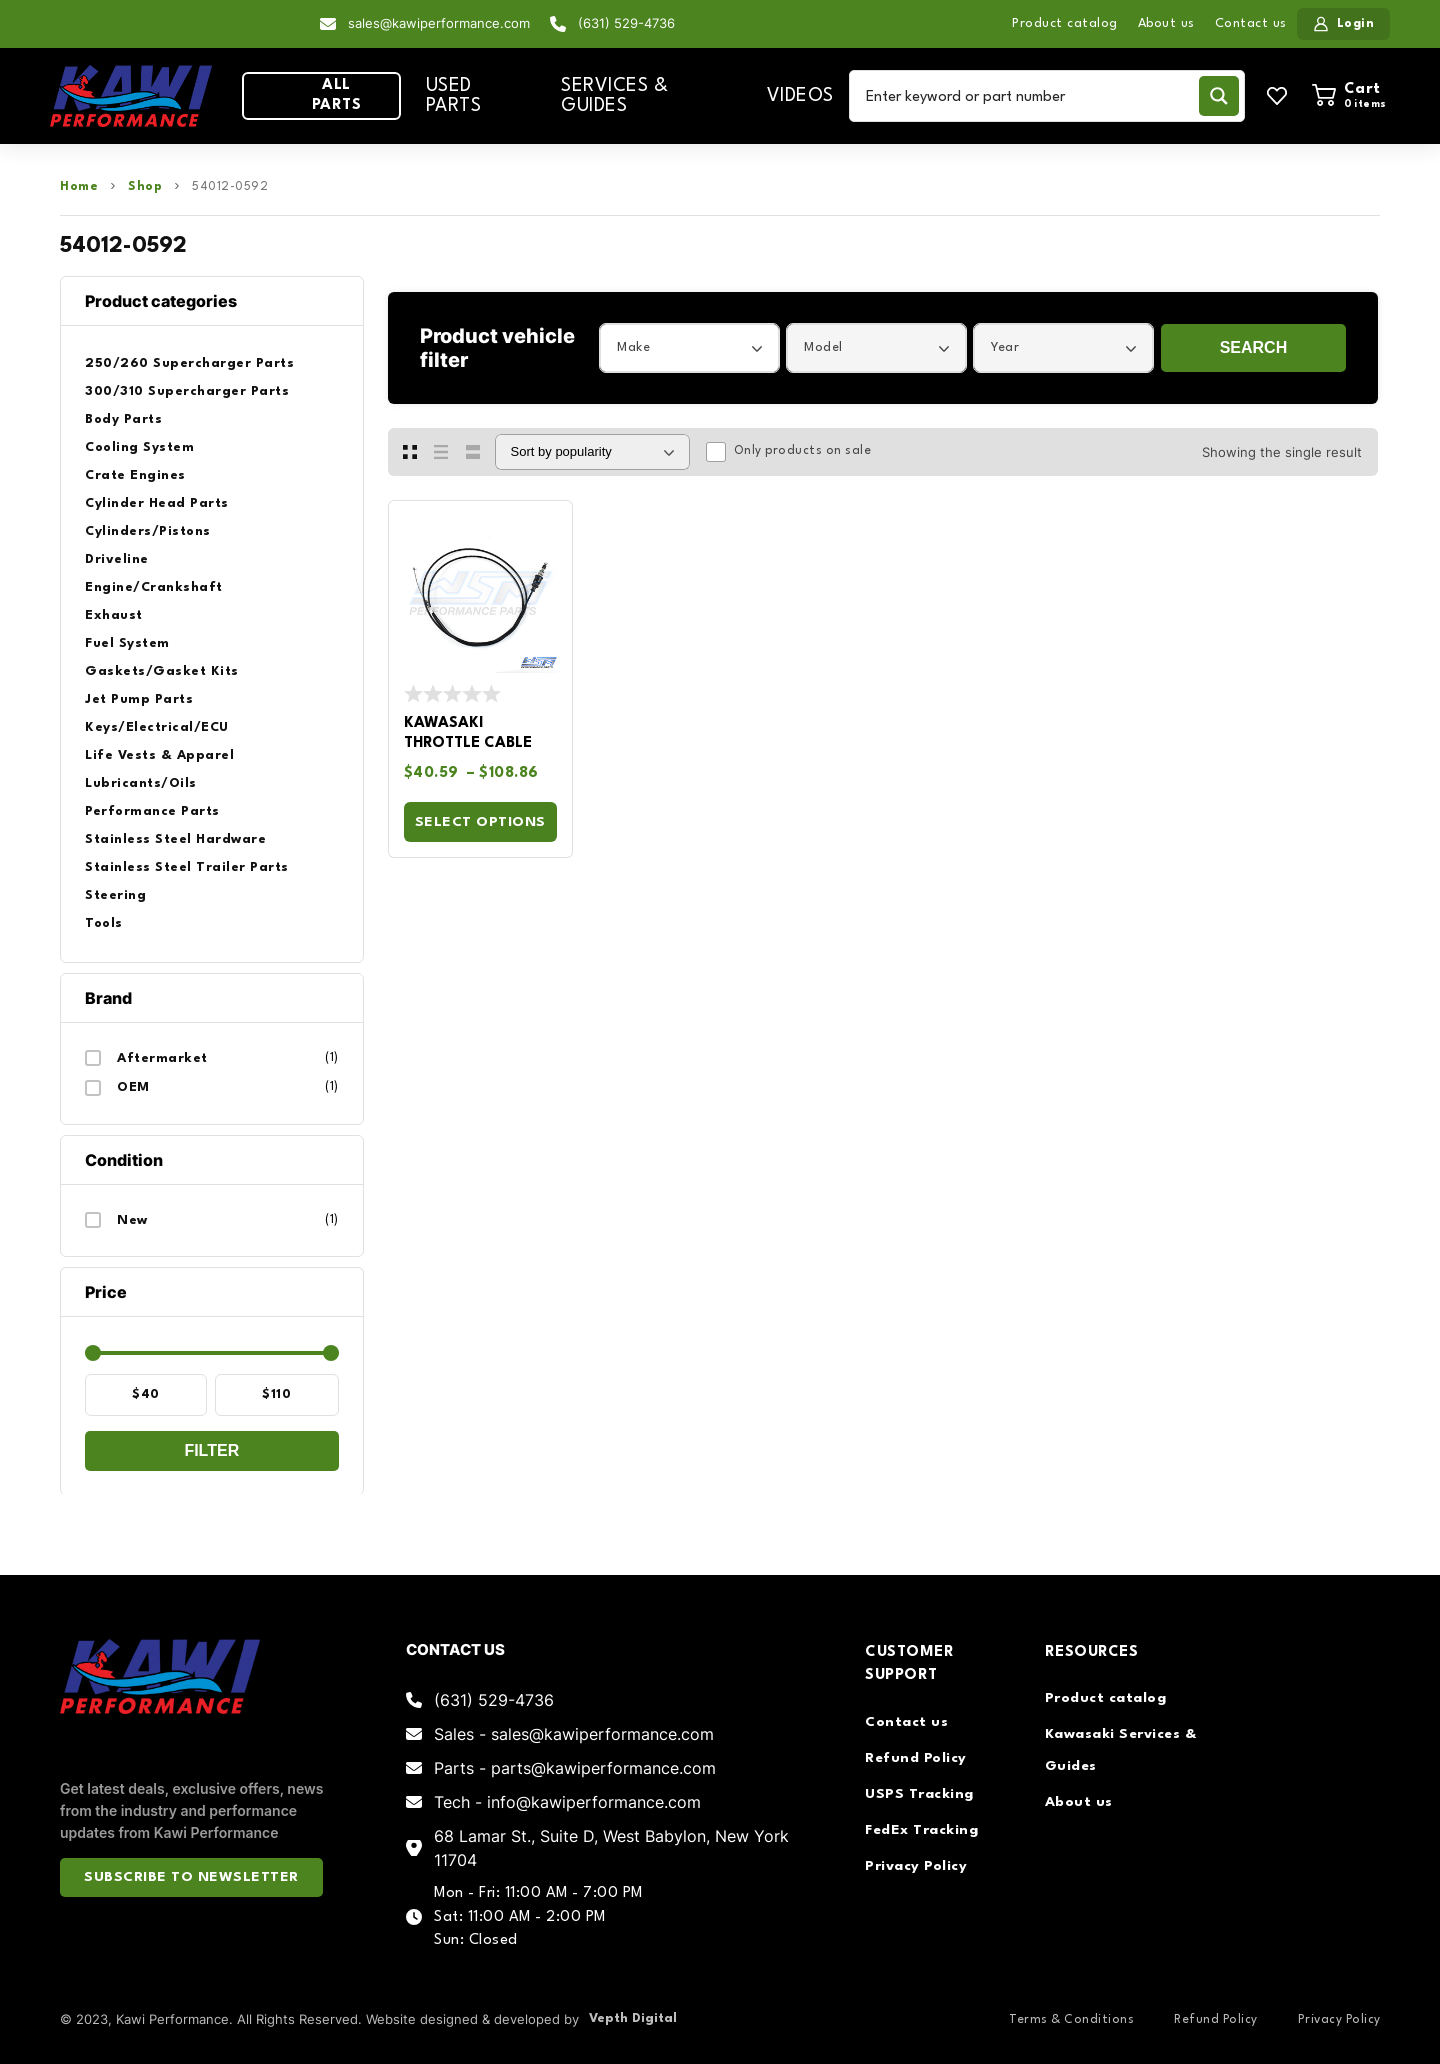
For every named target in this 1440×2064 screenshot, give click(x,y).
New (132, 1220)
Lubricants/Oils (141, 783)
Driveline (117, 559)
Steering (115, 895)
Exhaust (114, 615)
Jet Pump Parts (139, 699)
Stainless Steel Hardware (175, 839)
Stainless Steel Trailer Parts (187, 867)
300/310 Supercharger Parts (187, 391)
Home (79, 187)
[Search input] (1028, 96)
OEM (133, 1087)
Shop (145, 187)
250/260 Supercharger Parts (189, 363)
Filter (211, 1450)
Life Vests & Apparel (159, 755)
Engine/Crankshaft (154, 587)
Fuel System (127, 643)
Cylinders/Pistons (148, 531)
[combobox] (689, 348)
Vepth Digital (633, 2018)
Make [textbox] (633, 347)
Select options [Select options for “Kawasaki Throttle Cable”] (480, 822)
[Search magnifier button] (1219, 96)
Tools (104, 923)
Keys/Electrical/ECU (157, 727)
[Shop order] (592, 452)
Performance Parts (152, 811)
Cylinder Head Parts (157, 503)
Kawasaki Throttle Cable (468, 733)
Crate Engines (135, 475)
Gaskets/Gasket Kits (162, 671)
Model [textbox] (823, 347)
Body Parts (123, 419)
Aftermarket (162, 1058)
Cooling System (139, 447)
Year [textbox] (1005, 347)
